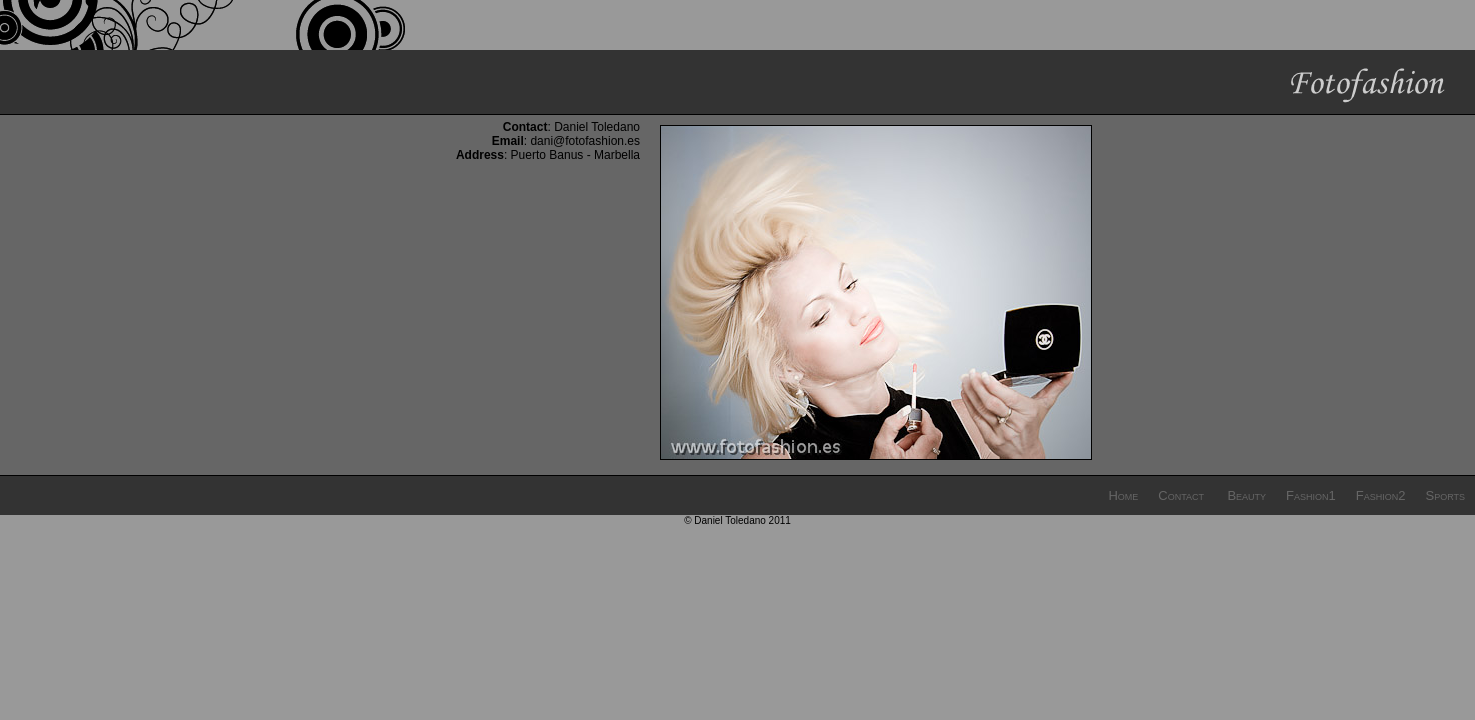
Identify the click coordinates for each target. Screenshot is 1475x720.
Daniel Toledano (597, 127)
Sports (1445, 495)
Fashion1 (1311, 495)
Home (1123, 495)
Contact (1181, 495)
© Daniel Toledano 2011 (737, 520)
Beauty (1246, 495)
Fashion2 (1381, 495)
